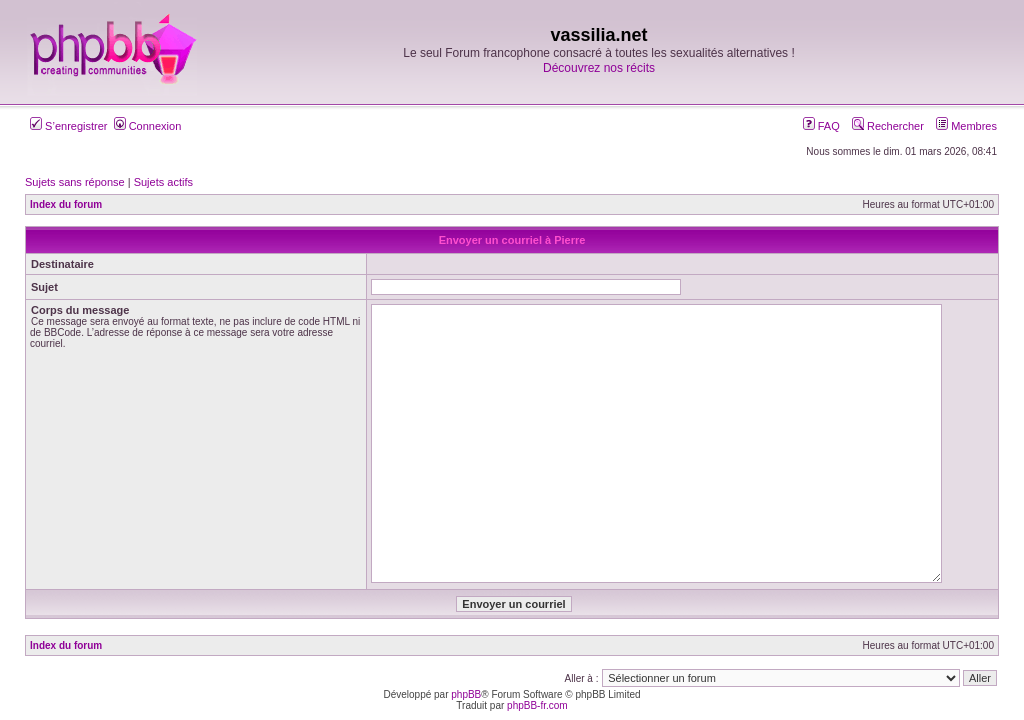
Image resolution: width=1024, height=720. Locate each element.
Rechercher (888, 126)
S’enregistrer (68, 126)
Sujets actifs (163, 182)
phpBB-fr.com (537, 705)
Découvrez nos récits (599, 68)
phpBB (466, 694)
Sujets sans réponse (75, 182)
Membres (966, 126)
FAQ (821, 126)
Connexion (148, 126)
